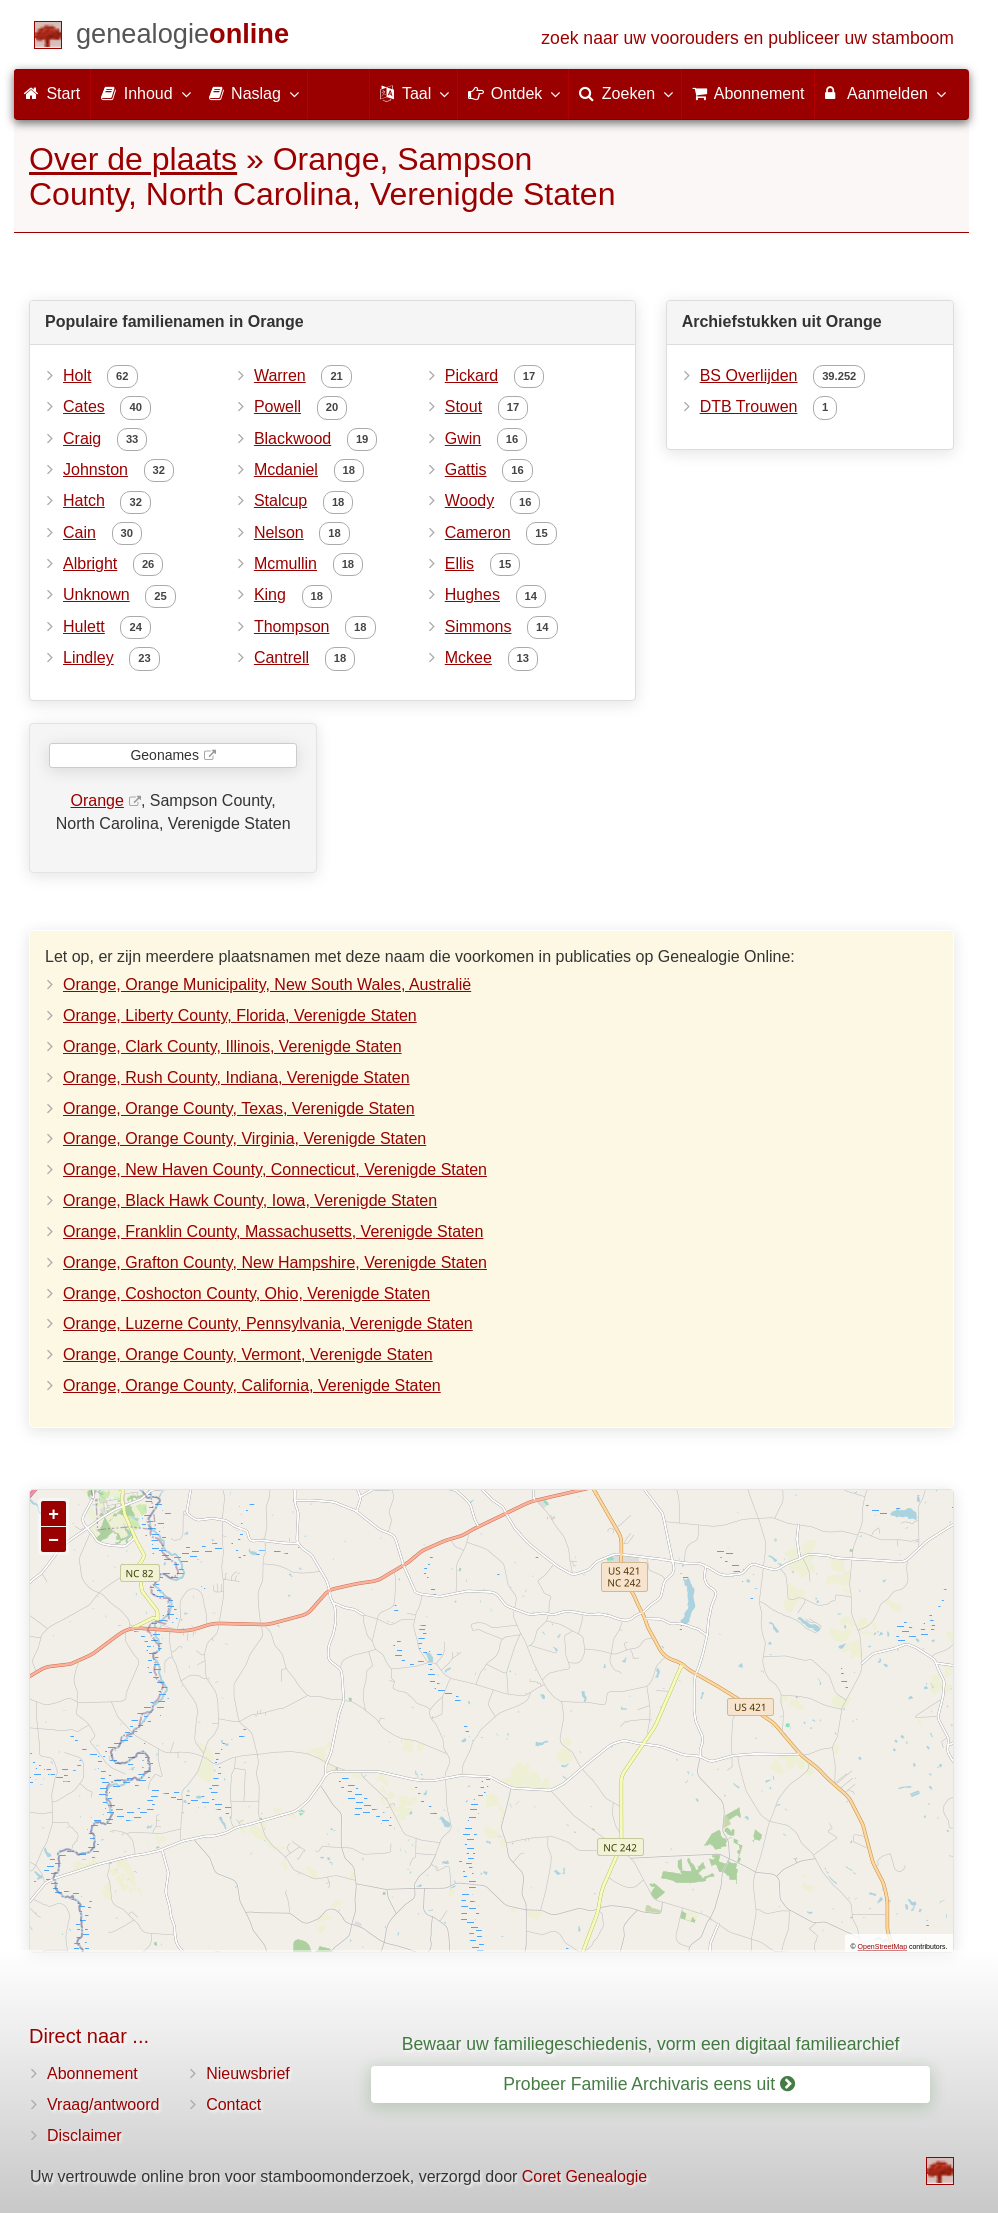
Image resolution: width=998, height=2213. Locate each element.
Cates (84, 406)
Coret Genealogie (584, 2176)
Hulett (84, 626)
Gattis (466, 469)
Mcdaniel (286, 469)
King (270, 594)
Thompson (292, 626)
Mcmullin (285, 563)
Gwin (463, 438)
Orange (97, 800)
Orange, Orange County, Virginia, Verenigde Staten (244, 1138)
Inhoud (144, 93)
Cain (79, 532)
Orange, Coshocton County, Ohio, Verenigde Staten (246, 1293)
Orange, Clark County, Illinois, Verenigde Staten (232, 1046)
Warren (280, 375)
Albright (90, 563)
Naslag (253, 93)
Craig (82, 438)
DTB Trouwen (749, 406)
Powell (277, 406)
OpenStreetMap (882, 1946)
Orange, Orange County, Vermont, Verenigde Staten (248, 1354)
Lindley (88, 657)
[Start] (182, 37)
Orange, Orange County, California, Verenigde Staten (252, 1385)
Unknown (96, 594)
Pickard (471, 375)
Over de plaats (133, 159)
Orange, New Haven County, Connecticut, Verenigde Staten (275, 1169)
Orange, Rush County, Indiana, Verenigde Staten (236, 1077)
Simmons (478, 626)
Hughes (472, 594)
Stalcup (280, 500)
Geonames (164, 755)
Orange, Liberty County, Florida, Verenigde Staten (240, 1015)
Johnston (95, 469)
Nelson (279, 532)
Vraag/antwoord (103, 2104)
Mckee (468, 657)
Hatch (84, 500)
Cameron (478, 532)
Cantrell (281, 657)
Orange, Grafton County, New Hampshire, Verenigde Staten (275, 1262)
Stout (463, 406)
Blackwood (292, 438)
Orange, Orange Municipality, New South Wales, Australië (267, 984)
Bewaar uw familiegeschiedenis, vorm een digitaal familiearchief (651, 2044)
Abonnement (92, 2073)
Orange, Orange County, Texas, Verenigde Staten (239, 1108)
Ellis (459, 563)
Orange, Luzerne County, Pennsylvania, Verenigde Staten (268, 1323)
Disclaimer (84, 2135)
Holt (77, 375)
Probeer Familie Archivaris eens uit (649, 2084)
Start (52, 93)
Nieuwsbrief (248, 2073)
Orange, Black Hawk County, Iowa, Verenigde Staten (250, 1200)
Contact (233, 2104)
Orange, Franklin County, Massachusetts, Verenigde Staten (273, 1231)
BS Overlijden (749, 375)
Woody (470, 500)
